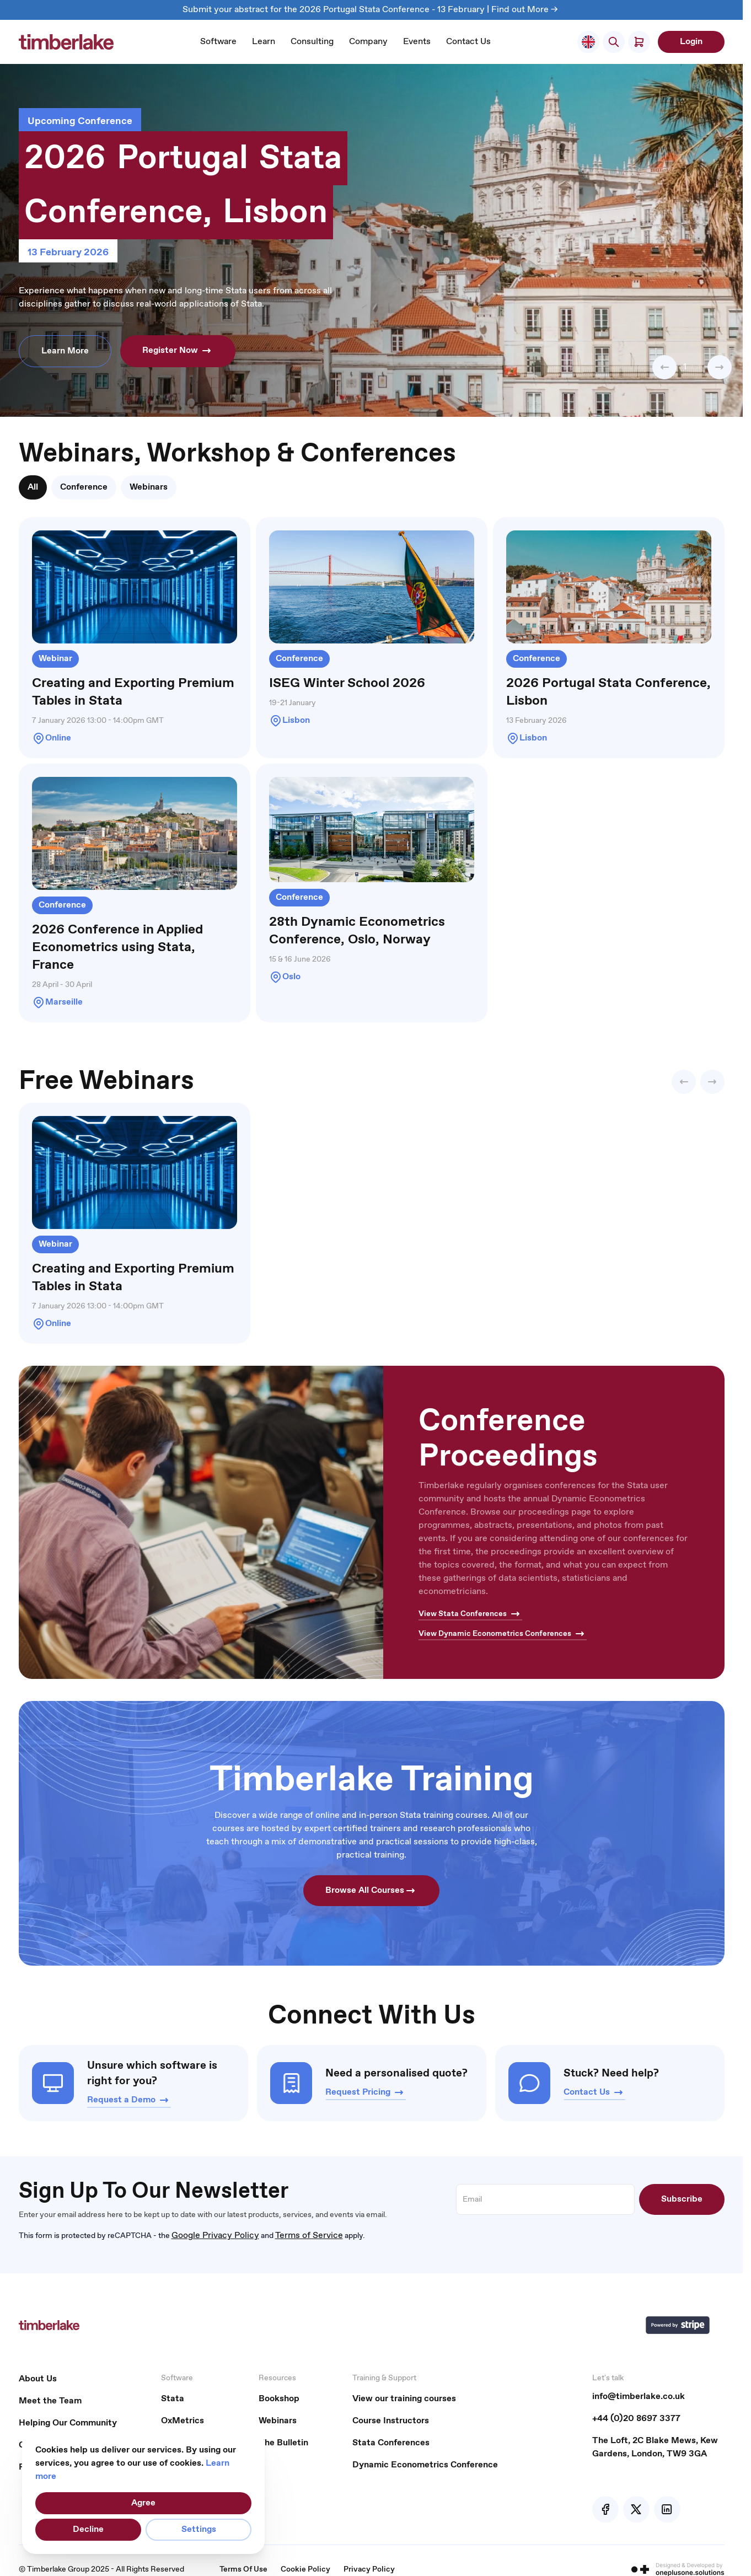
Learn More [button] (65, 351)
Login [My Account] (691, 41)
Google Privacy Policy (215, 2235)
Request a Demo (129, 2100)
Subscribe (681, 2199)
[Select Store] (588, 42)
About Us (38, 2379)
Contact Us (468, 41)
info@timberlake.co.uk (638, 2396)
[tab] (33, 487)
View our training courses (404, 2399)
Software (218, 41)
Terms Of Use (243, 2569)
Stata (172, 2399)
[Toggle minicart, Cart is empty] (639, 42)
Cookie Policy (305, 2569)
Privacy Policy (369, 2569)
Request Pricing (365, 2092)
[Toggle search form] (614, 42)
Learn (263, 41)
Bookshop (279, 2399)
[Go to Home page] (66, 42)
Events (417, 41)
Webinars (278, 2421)
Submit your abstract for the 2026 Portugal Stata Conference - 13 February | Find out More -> (371, 9)
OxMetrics (182, 2421)
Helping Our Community (68, 2423)
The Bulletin (283, 2443)
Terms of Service (309, 2235)
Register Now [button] (177, 350)
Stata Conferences (391, 2443)
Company (368, 41)
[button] (664, 367)
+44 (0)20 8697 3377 (636, 2418)
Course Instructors (390, 2421)
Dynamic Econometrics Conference (425, 2465)
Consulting (312, 41)
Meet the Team (50, 2401)
